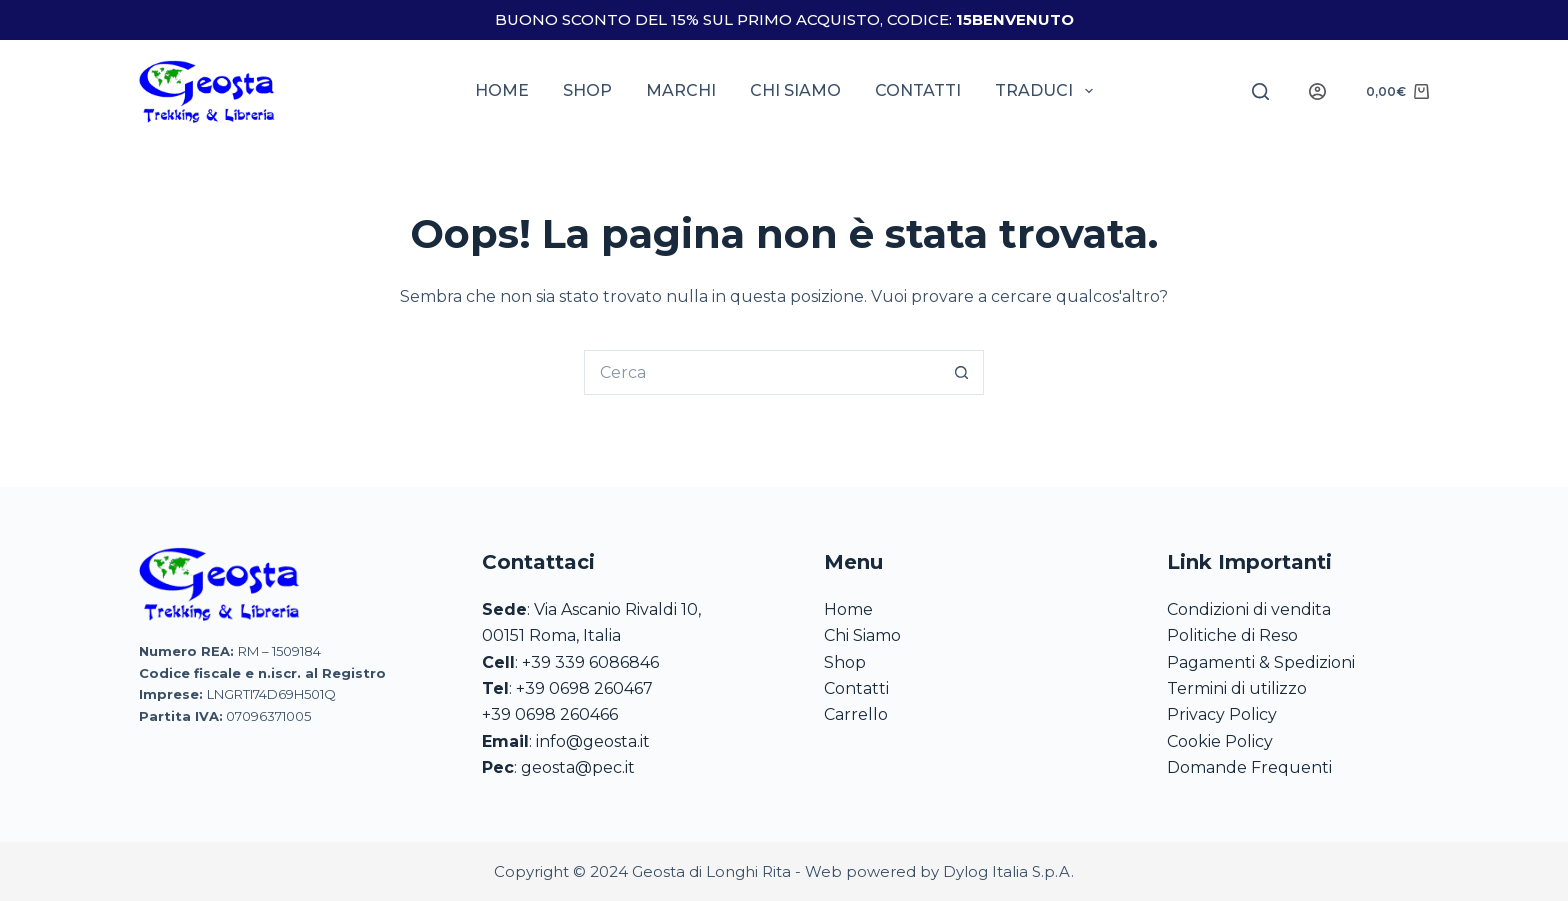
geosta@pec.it (578, 767)
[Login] (1317, 91)
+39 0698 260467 (584, 688)
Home (502, 90)
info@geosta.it (593, 741)
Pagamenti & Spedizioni (1261, 662)
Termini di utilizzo (1237, 688)
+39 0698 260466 (550, 714)
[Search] (1260, 91)
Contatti (918, 90)
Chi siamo (795, 90)
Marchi (681, 90)
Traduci (1047, 91)
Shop (587, 90)
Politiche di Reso (1232, 635)
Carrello (856, 714)
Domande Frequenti (1249, 767)
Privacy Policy (1222, 714)
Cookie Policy (1220, 741)
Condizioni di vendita (1249, 609)
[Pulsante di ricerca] (961, 372)
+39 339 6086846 (590, 662)
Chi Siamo (862, 635)
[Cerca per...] (761, 372)
